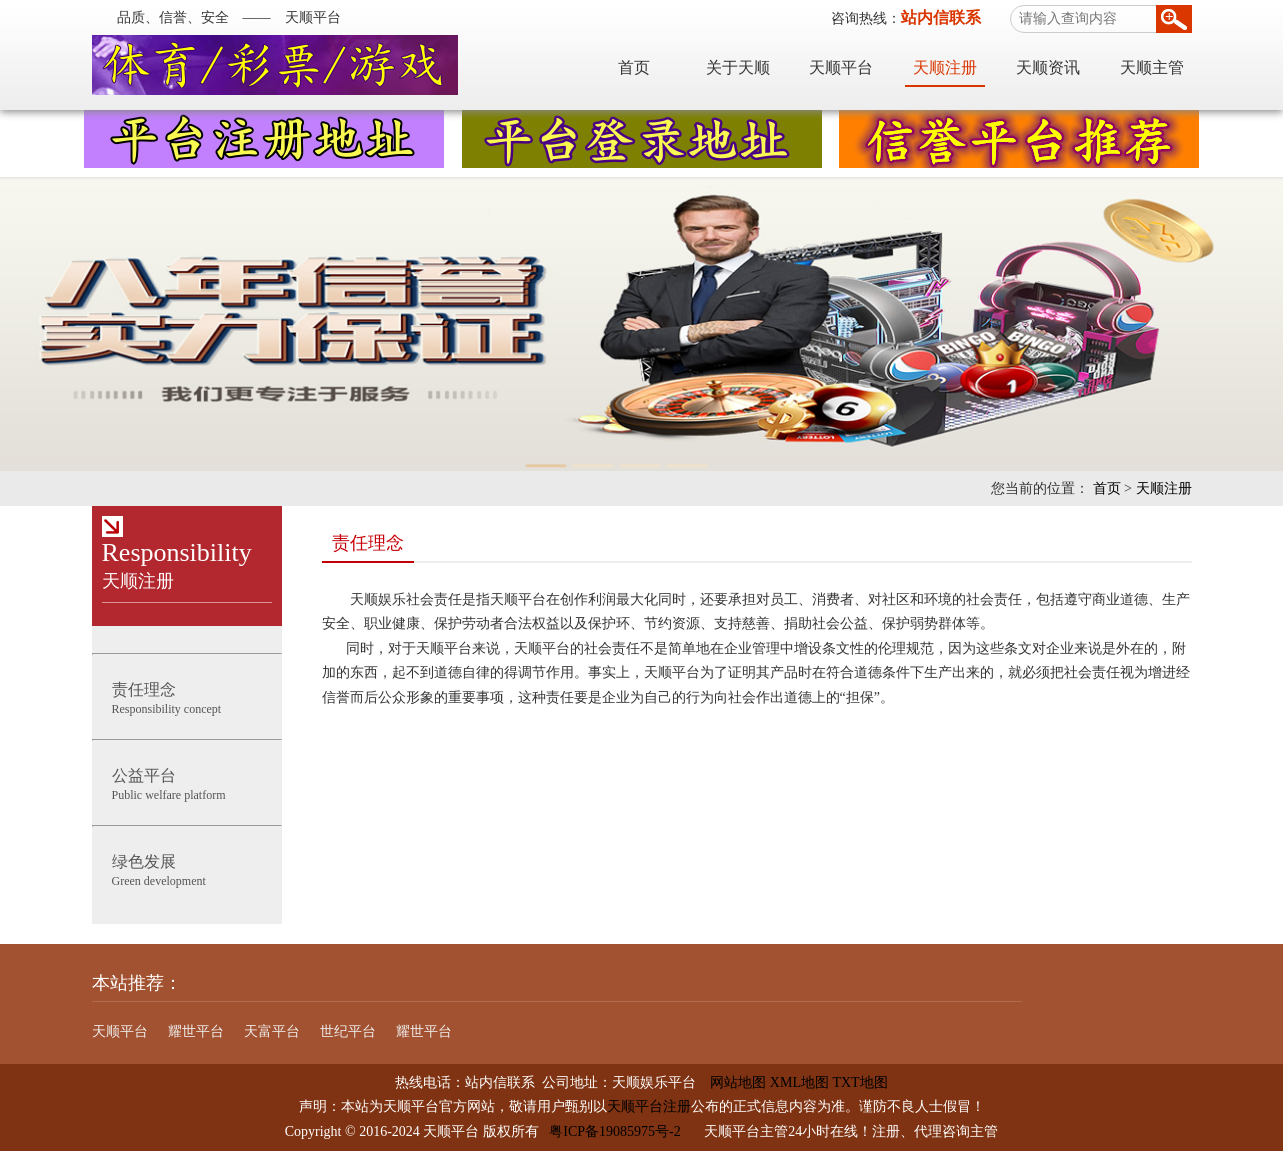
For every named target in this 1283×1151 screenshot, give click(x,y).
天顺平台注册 (649, 1106)
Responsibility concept (187, 696)
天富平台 (272, 1031)
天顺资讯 (1048, 67)
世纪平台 (348, 1031)
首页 (634, 67)
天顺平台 (841, 67)
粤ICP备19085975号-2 (614, 1131)
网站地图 (731, 1082)
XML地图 (799, 1082)
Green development (187, 868)
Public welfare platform (187, 782)
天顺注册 (945, 67)
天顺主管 (1152, 67)
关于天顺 (738, 67)
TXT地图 (859, 1082)
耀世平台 (196, 1031)
